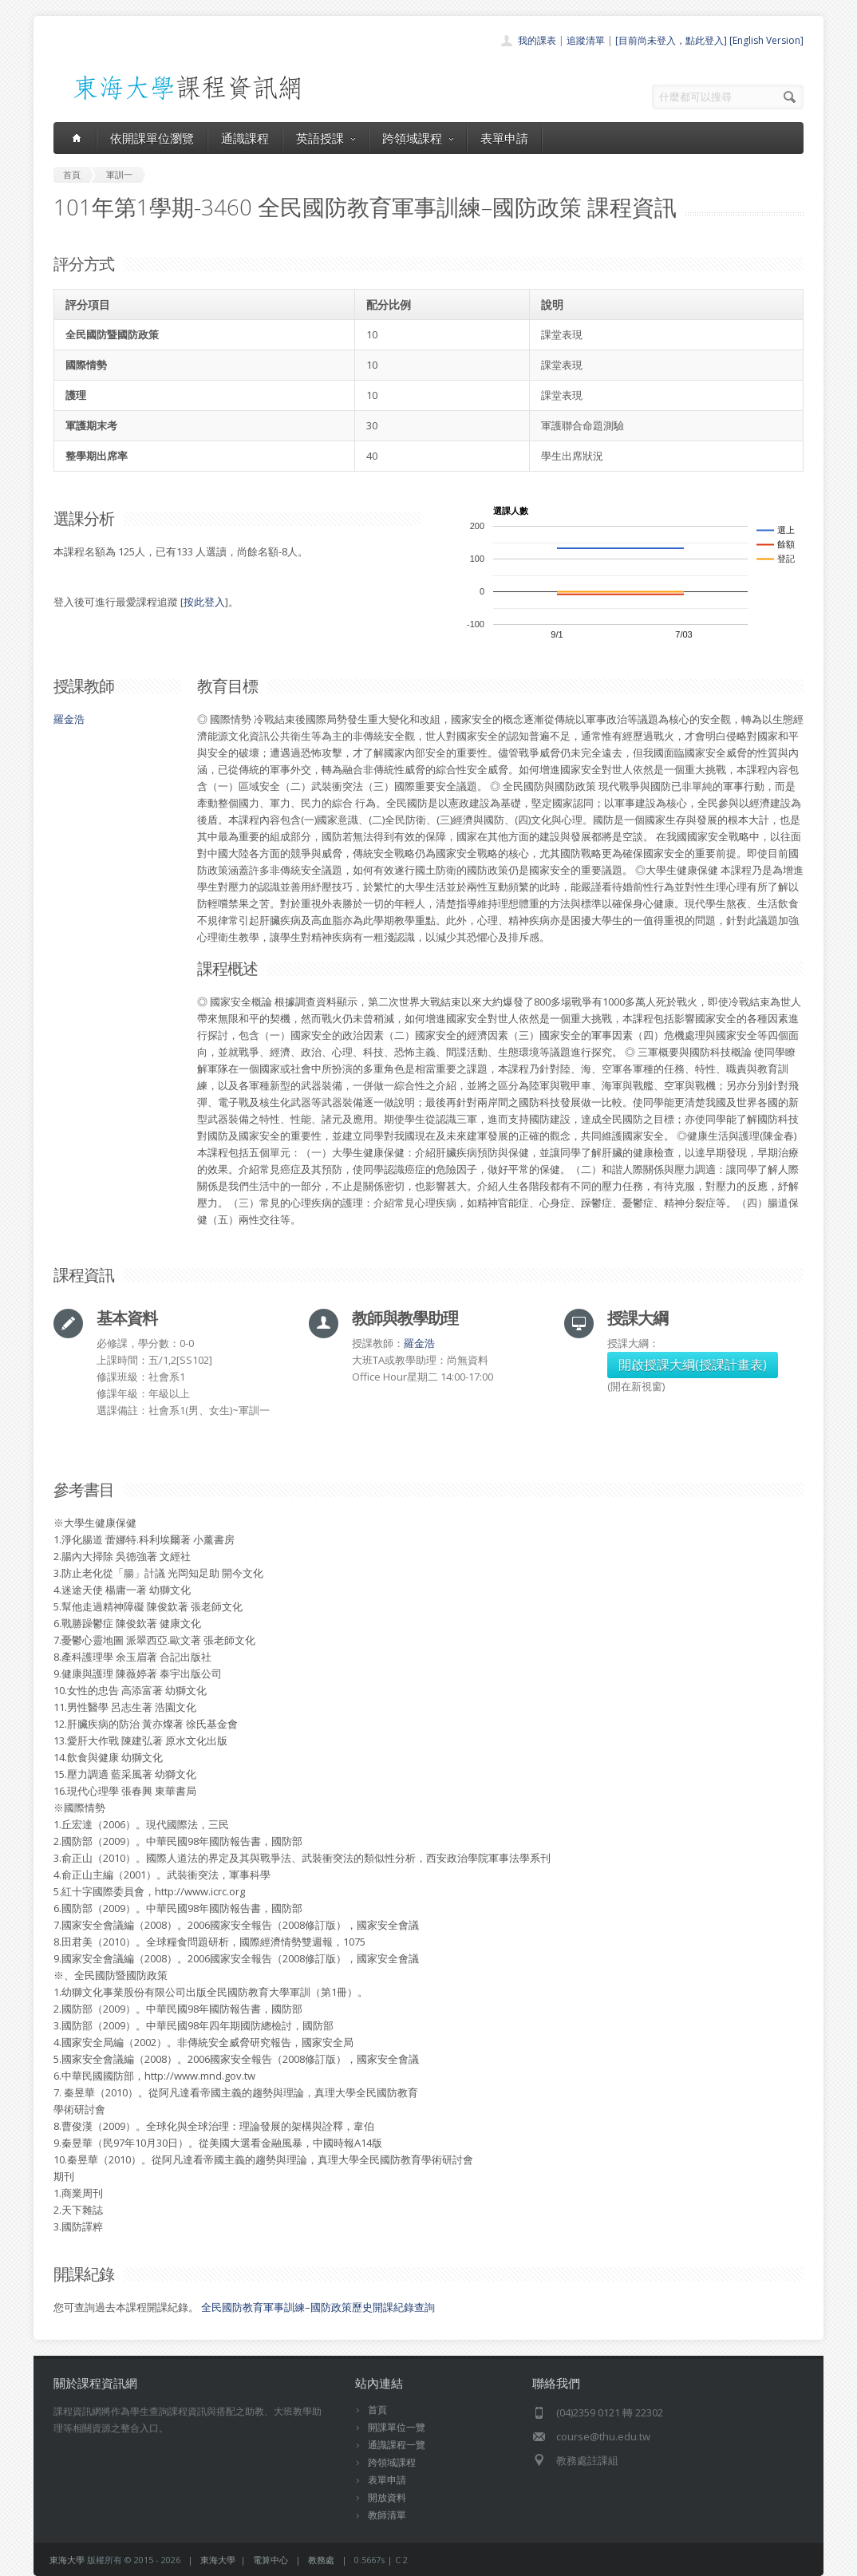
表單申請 (504, 138)
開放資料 (387, 2497)
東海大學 (67, 2560)
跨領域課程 (417, 138)
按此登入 (204, 602)
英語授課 (325, 138)
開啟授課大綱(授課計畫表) (692, 1364)
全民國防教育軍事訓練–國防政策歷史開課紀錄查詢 (318, 2307)
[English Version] (766, 40)
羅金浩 (69, 719)
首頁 (377, 2409)
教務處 (321, 2560)
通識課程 (245, 138)
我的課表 (537, 40)
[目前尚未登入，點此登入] (671, 40)
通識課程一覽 (396, 2445)
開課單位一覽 (396, 2427)
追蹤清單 (586, 40)
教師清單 (387, 2515)
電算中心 (270, 2560)
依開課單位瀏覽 (152, 138)
